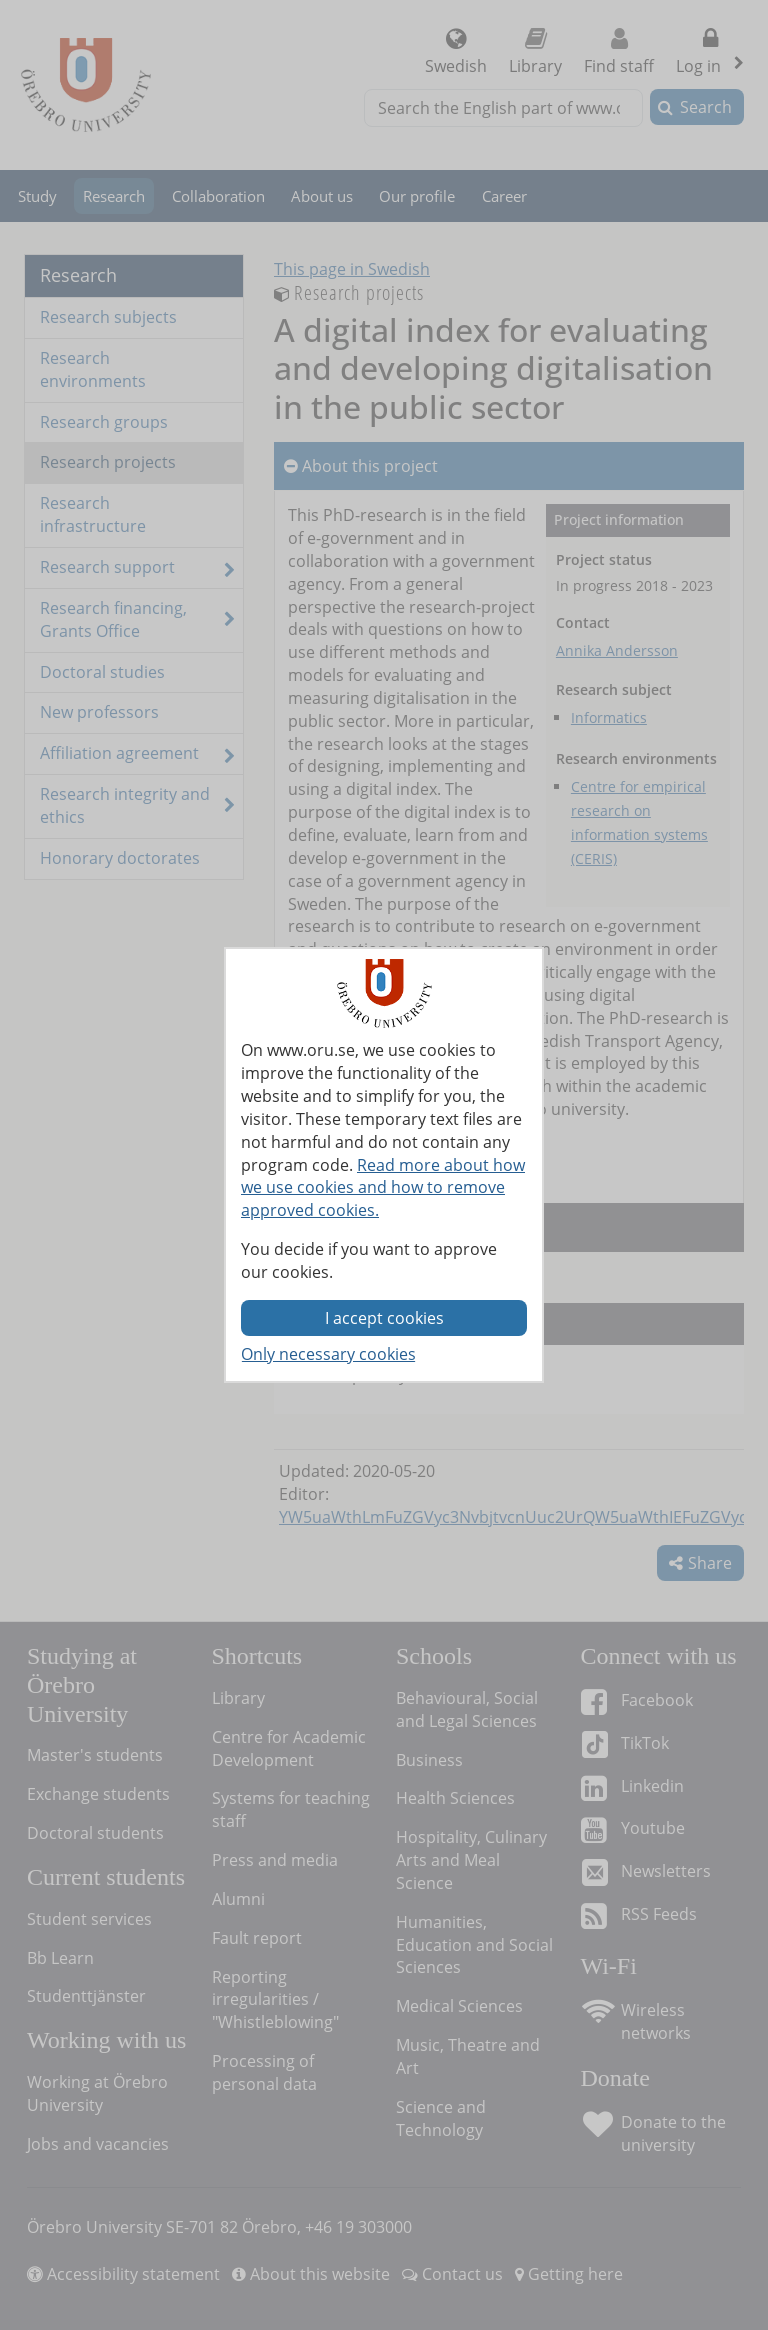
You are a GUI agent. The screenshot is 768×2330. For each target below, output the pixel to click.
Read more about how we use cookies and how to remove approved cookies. (383, 1188)
